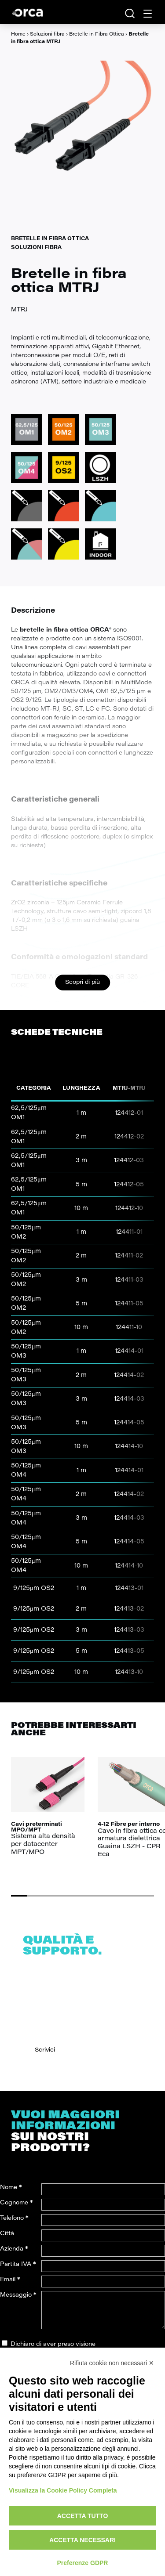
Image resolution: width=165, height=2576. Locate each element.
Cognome (16, 2203)
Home (18, 34)
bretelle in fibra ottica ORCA (64, 630)
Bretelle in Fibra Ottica (96, 34)
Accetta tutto (82, 2515)
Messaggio (18, 2295)
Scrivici (45, 2050)
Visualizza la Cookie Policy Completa (63, 2490)
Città (7, 2233)
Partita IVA (18, 2264)
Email (10, 2280)
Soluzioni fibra (47, 34)
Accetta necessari (82, 2539)
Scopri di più (82, 982)
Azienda (14, 2249)
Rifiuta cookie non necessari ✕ (112, 2362)
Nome (11, 2187)
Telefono (14, 2218)
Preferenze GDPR (82, 2562)
